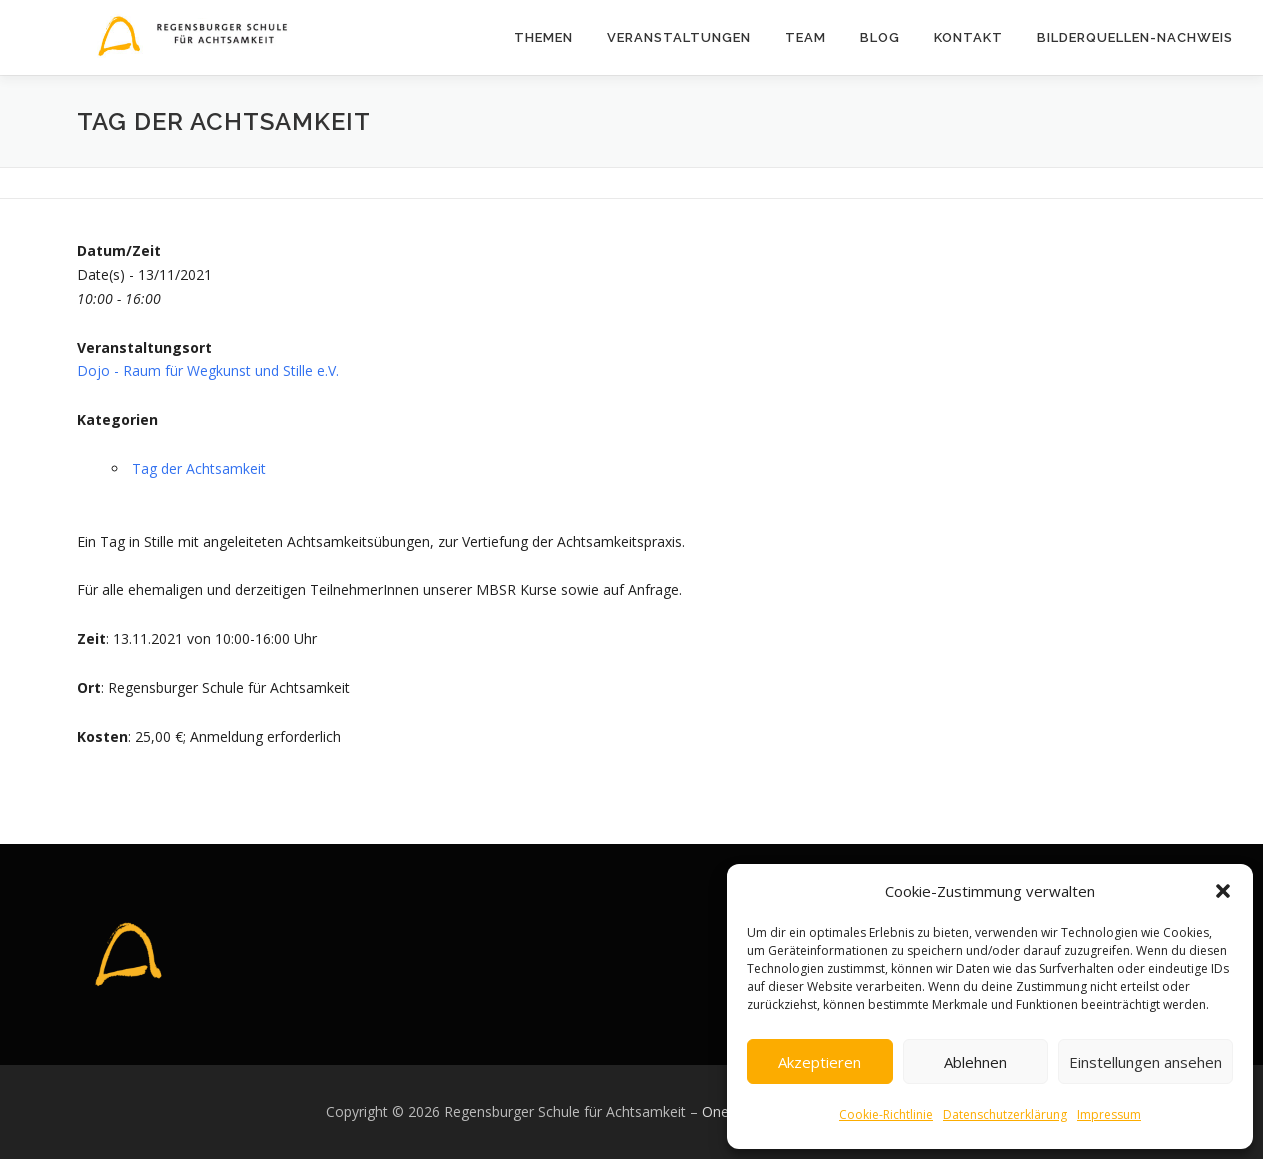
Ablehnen (975, 1062)
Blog (880, 37)
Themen (543, 37)
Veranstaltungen (679, 37)
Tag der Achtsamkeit (199, 468)
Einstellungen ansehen (1145, 1062)
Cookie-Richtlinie (886, 1114)
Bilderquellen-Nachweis (1135, 37)
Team (805, 37)
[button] (1223, 891)
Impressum (1109, 1114)
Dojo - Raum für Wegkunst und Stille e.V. (208, 370)
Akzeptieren (819, 1062)
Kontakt (968, 37)
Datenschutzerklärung (1005, 1114)
